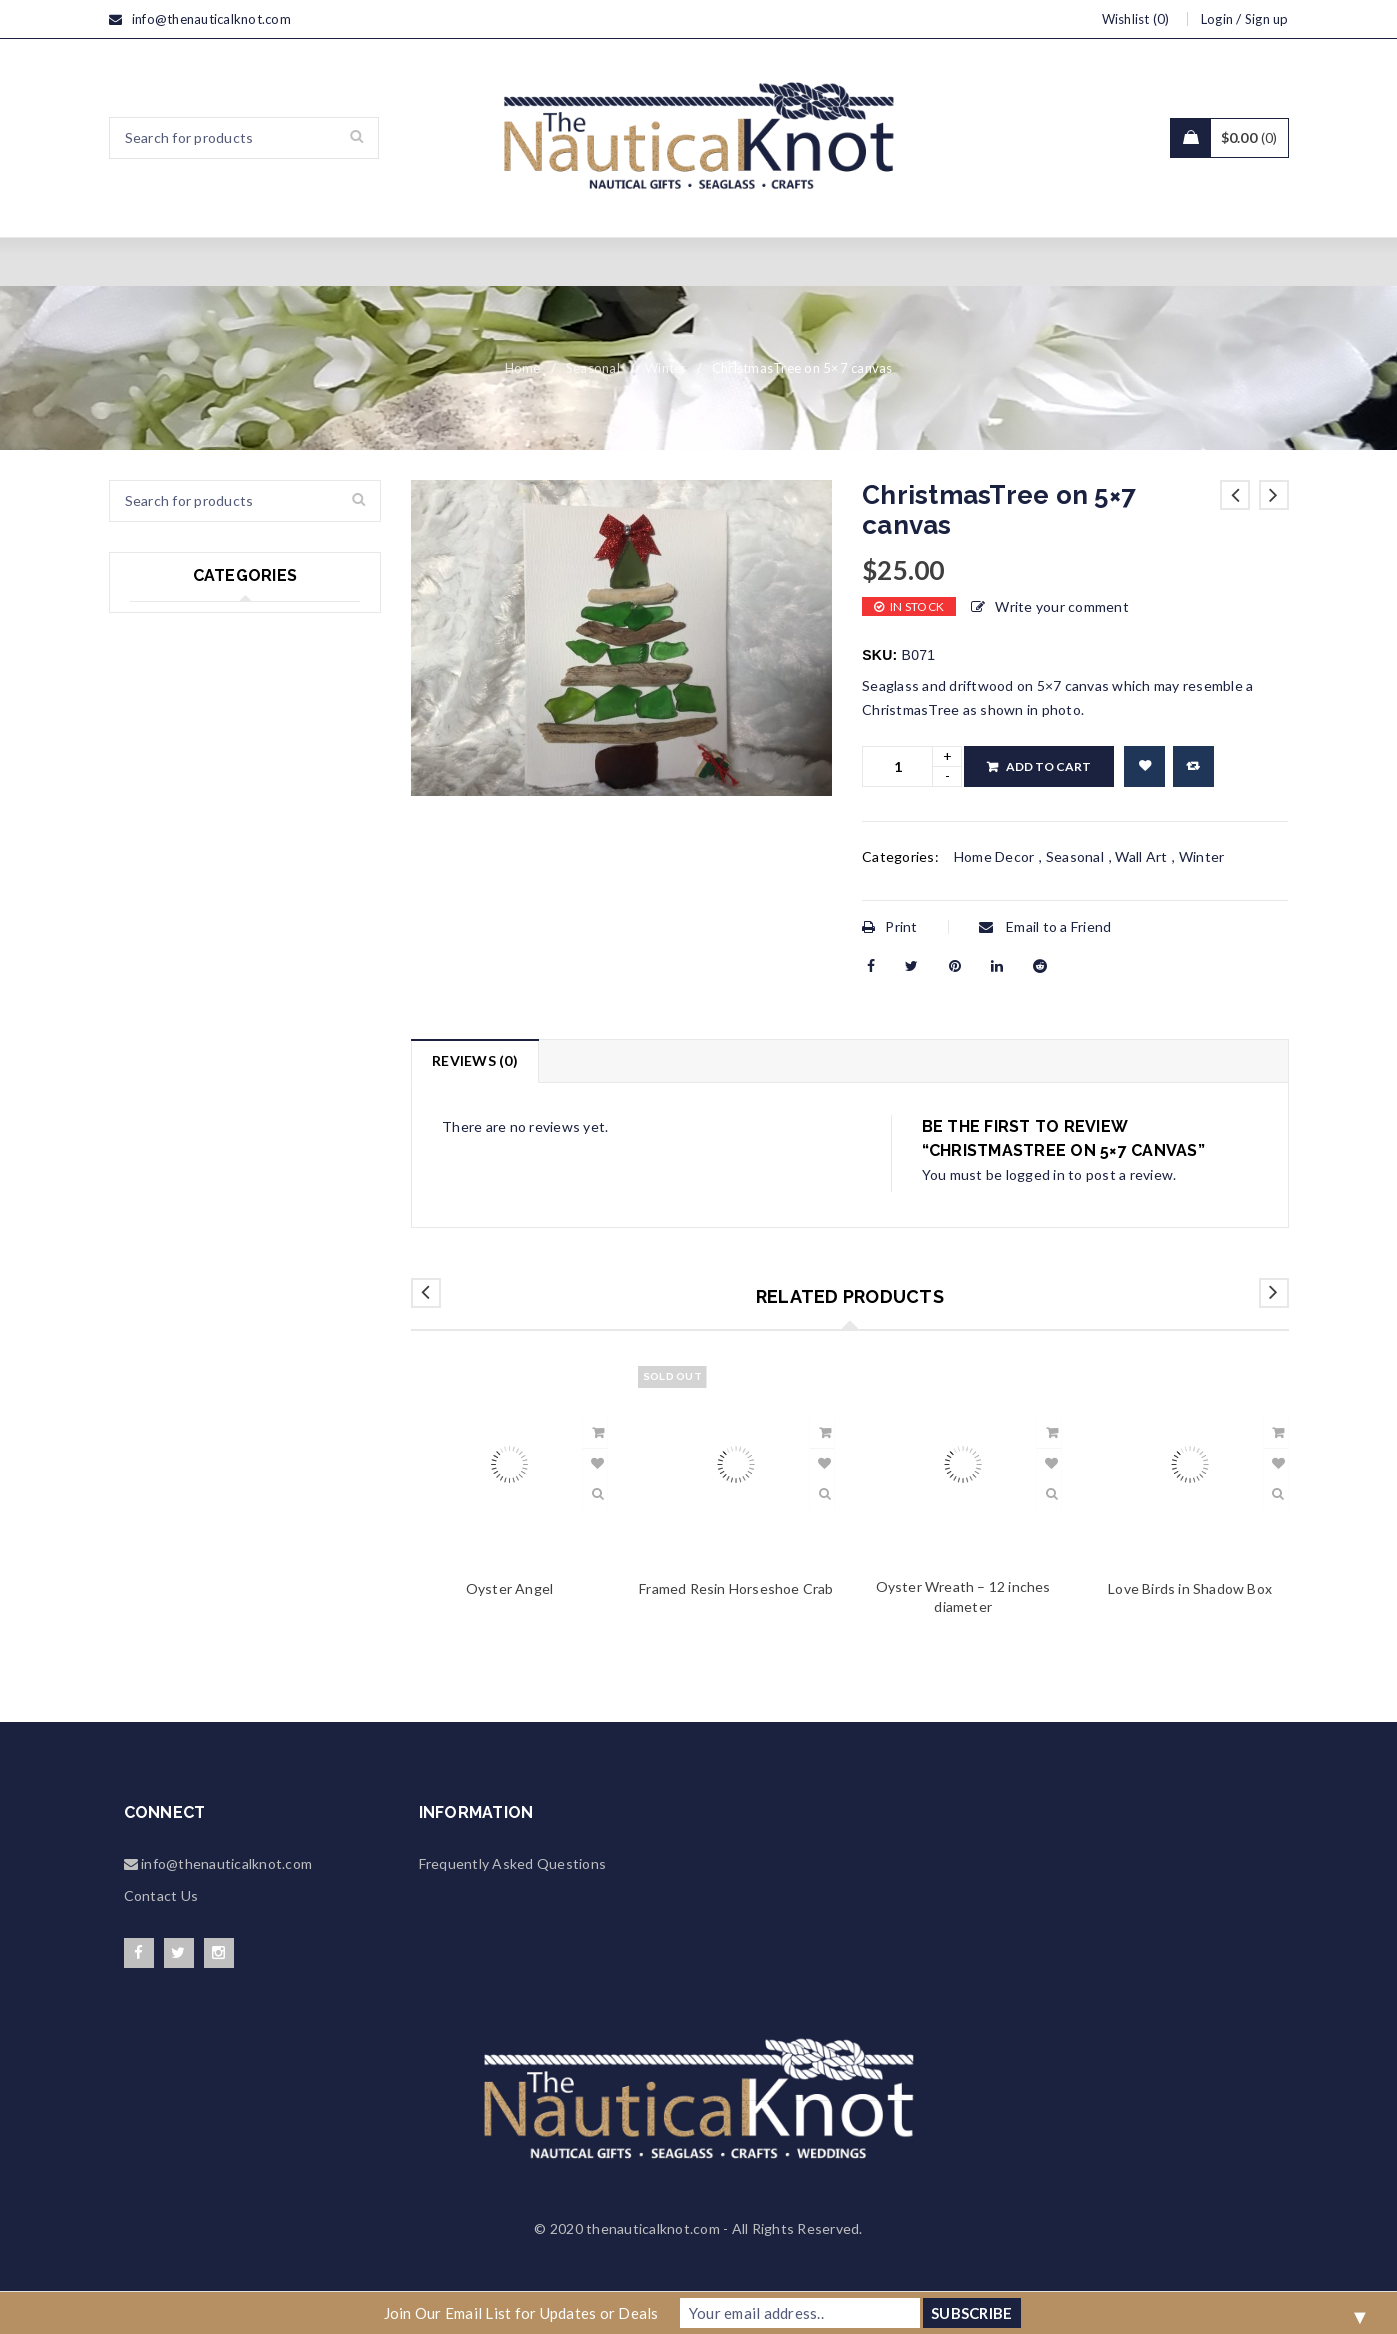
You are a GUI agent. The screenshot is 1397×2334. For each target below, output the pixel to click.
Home (523, 368)
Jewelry (155, 747)
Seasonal (593, 368)
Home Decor (170, 788)
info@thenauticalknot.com (211, 19)
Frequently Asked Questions (513, 1863)
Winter (666, 368)
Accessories (170, 829)
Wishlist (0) (1136, 19)
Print (890, 926)
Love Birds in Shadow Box (1190, 1588)
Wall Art (1141, 856)
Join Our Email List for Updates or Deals (521, 2313)
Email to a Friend (1045, 926)
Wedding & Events (190, 706)
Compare (1193, 766)
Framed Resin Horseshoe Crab (736, 1588)
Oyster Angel (509, 1588)
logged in (1035, 1174)
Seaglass (158, 624)
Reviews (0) (475, 1060)
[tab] (474, 1061)
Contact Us (161, 1895)
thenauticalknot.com (653, 2228)
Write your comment (1062, 606)
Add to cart (1048, 766)
